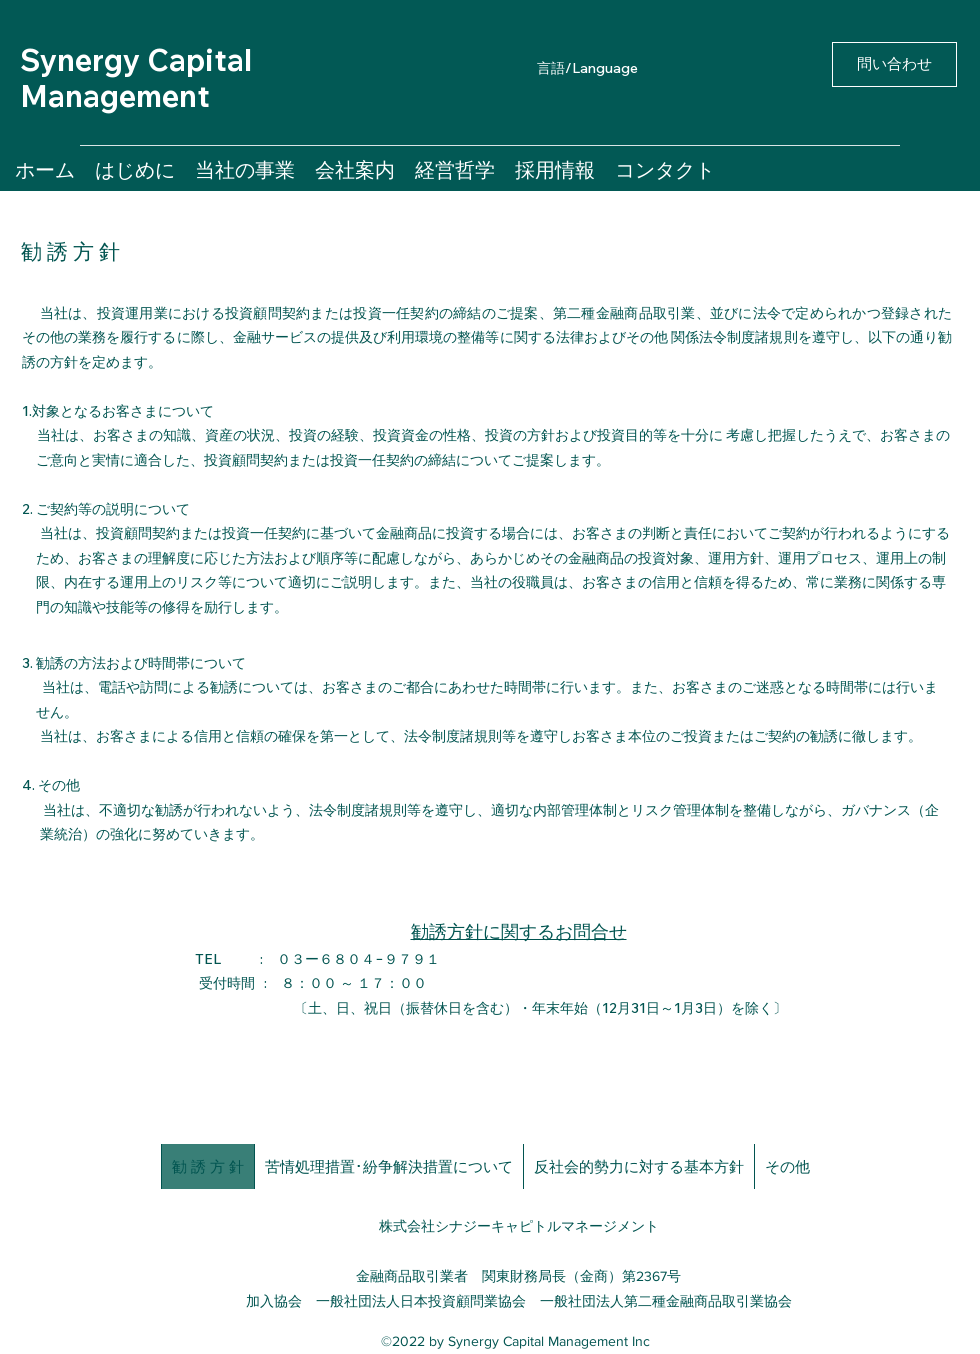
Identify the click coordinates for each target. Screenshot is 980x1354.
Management (115, 96)
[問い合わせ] (894, 64)
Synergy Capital (136, 60)
